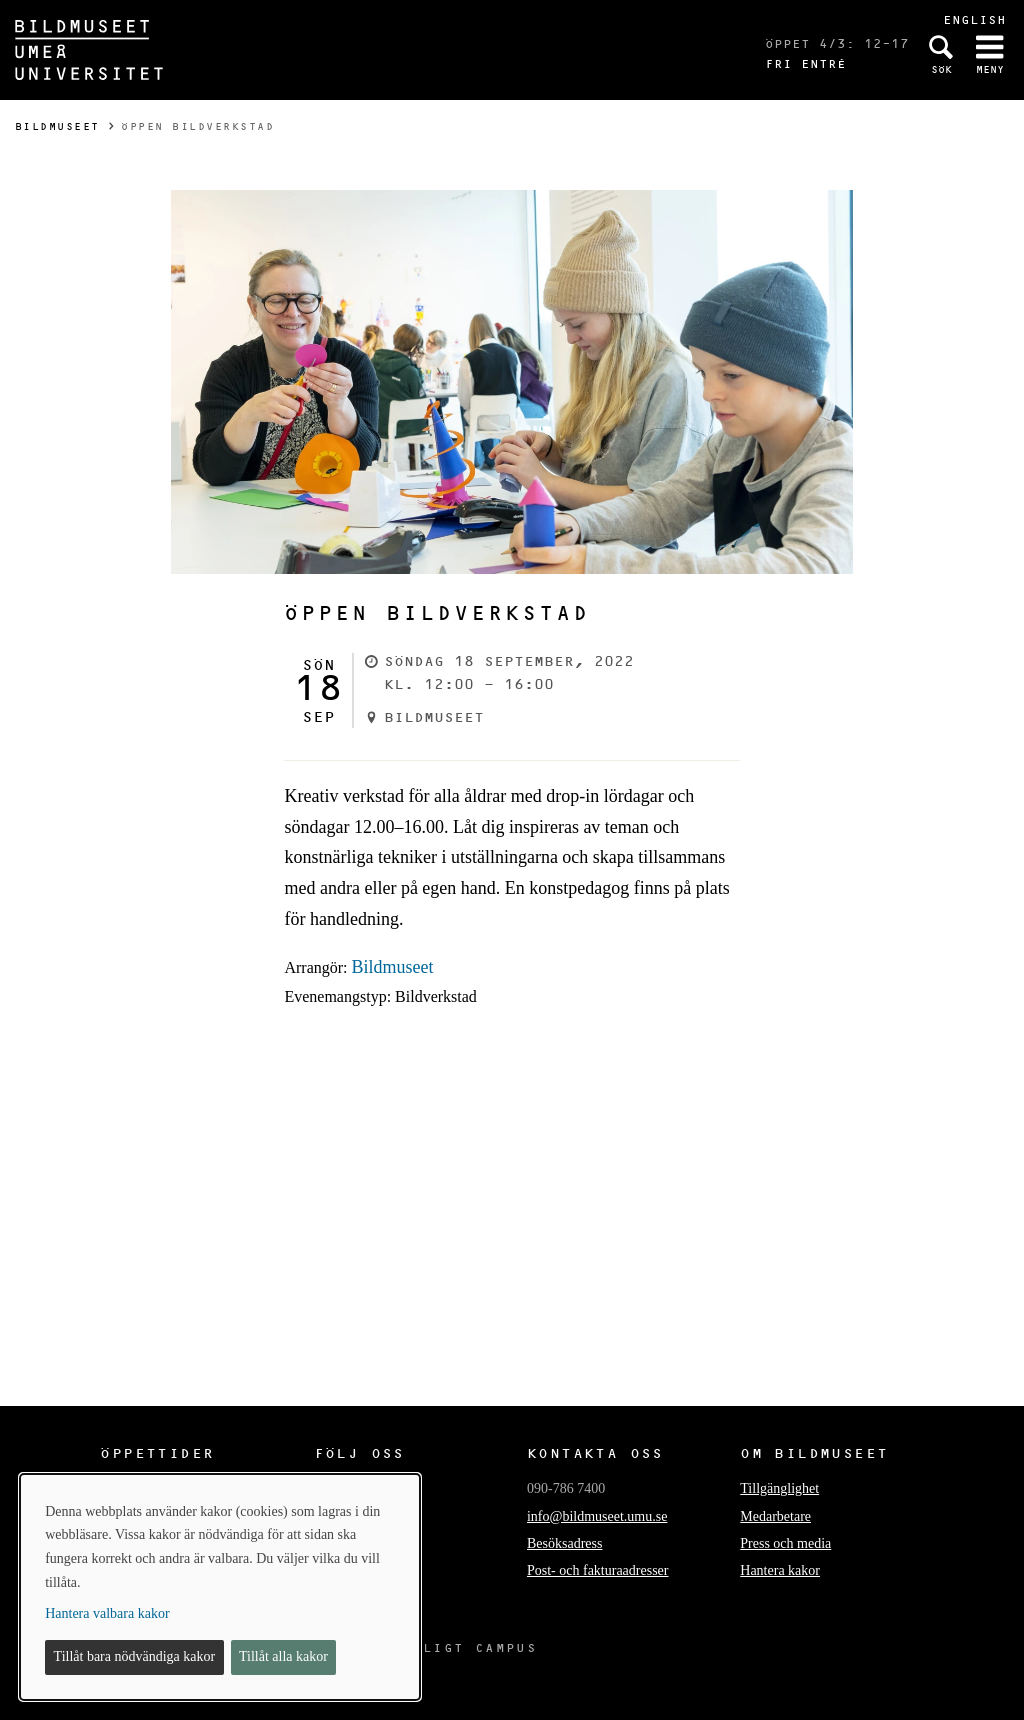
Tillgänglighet (779, 1488)
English (974, 19)
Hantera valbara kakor (107, 1613)
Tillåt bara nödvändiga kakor (135, 1656)
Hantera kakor (780, 1570)
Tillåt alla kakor (283, 1656)
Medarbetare (775, 1516)
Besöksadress (564, 1543)
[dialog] (220, 1587)
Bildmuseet (57, 126)
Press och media (785, 1543)
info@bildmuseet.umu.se (597, 1516)
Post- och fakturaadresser (598, 1570)
